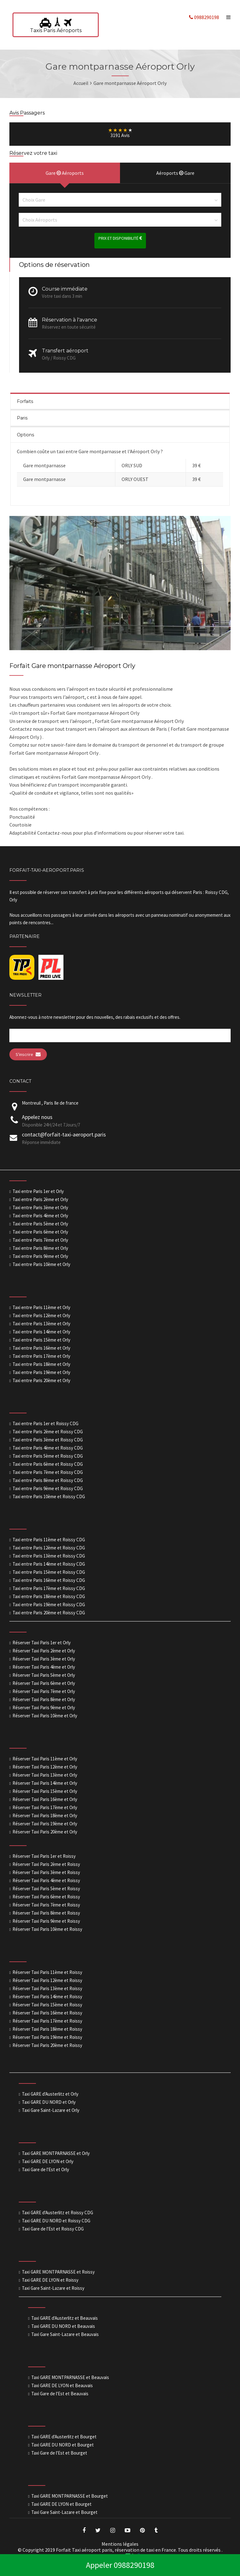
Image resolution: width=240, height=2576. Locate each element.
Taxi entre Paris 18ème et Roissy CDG (48, 1596)
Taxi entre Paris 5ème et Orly (40, 1224)
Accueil (80, 83)
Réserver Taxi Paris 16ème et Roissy (47, 2013)
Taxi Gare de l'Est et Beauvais (59, 2394)
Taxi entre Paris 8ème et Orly (40, 1248)
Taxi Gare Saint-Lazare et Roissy (53, 2288)
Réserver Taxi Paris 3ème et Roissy (46, 1872)
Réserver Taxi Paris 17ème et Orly (44, 1807)
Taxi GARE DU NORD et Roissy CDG (56, 2221)
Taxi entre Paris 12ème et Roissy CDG (48, 1548)
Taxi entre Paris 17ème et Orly (41, 1356)
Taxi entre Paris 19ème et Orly (41, 1372)
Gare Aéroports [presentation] (65, 173)
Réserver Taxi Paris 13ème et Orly (44, 1775)
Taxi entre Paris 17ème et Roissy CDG (48, 1588)
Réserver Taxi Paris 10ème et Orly (44, 1716)
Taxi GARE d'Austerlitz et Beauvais (64, 2318)
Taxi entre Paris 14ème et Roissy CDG (48, 1564)
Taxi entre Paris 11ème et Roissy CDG (48, 1540)
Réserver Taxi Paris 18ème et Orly (44, 1815)
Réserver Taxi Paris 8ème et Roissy (46, 1913)
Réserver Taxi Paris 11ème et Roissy (47, 1972)
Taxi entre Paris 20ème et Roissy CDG (48, 1613)
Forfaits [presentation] (25, 401)
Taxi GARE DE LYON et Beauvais (62, 2385)
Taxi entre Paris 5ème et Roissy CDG (47, 1456)
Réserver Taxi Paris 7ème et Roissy (46, 1905)
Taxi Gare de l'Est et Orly (45, 2169)
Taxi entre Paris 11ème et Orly (41, 1307)
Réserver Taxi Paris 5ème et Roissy (46, 1889)
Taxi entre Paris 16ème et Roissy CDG (48, 1580)
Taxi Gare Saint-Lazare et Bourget (64, 2512)
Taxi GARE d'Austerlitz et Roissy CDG (57, 2212)
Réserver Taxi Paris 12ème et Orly (44, 1767)
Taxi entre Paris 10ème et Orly (41, 1264)
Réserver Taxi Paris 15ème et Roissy (47, 2005)
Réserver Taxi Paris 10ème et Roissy (47, 1929)
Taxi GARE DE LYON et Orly (47, 2161)
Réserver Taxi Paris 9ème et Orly (43, 1707)
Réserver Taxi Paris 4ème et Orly (43, 1667)
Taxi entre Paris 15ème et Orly (41, 1340)
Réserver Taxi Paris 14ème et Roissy (47, 1996)
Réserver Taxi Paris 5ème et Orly (43, 1675)
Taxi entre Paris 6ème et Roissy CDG (47, 1464)
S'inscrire (28, 1054)
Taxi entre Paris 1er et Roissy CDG (45, 1423)
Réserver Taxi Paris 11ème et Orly (44, 1759)
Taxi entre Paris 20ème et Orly (41, 1380)
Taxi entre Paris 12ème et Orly (41, 1315)
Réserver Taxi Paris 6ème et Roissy (46, 1897)
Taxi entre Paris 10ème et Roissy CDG (48, 1496)
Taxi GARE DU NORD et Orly (49, 2102)
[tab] (120, 401)
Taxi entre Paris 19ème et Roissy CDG (48, 1604)
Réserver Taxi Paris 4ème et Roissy (46, 1880)
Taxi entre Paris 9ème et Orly (40, 1256)
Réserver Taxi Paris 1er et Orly (41, 1643)
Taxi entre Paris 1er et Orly (38, 1191)
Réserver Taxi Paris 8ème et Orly (43, 1699)
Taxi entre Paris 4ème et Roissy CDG (47, 1448)
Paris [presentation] (22, 418)
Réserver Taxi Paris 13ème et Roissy (47, 1988)
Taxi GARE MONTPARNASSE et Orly (56, 2153)
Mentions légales (120, 2544)
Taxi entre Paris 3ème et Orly (40, 1207)
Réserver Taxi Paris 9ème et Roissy (46, 1921)
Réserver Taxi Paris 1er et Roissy (44, 1856)
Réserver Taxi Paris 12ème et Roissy (47, 1980)
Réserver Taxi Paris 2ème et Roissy (46, 1864)
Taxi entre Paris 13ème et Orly (41, 1324)
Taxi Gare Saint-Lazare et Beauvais (65, 2334)
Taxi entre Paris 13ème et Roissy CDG (48, 1556)
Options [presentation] (25, 435)
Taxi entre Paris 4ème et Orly (40, 1216)
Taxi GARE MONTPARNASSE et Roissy (58, 2272)
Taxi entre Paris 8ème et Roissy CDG (47, 1480)
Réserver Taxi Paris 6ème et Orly (43, 1683)
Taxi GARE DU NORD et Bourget (62, 2445)
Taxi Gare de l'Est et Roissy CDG (53, 2229)
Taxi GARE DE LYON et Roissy (50, 2280)
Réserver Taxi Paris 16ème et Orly (44, 1799)
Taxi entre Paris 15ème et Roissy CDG (48, 1572)
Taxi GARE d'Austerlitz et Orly (50, 2094)
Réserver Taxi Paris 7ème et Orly (43, 1691)
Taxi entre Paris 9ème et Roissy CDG (47, 1488)
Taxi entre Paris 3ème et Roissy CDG (47, 1440)
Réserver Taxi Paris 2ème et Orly (43, 1651)
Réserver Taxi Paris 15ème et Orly (44, 1791)
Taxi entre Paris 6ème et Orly (40, 1232)
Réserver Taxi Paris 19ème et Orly (44, 1824)
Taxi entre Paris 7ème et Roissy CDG (47, 1472)
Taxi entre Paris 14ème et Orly (41, 1332)
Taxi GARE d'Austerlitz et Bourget (64, 2437)
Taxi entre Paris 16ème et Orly (41, 1348)
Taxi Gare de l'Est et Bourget (59, 2453)
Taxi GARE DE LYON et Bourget (61, 2504)
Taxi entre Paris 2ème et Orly (40, 1199)
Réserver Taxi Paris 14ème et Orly (44, 1783)
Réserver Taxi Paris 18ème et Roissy (47, 2029)
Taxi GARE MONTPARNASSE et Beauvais (70, 2377)
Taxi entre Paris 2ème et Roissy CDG (47, 1432)
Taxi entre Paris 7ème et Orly (40, 1240)
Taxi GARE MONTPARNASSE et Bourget (69, 2496)
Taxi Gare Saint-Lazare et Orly (50, 2110)
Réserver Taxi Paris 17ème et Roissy (47, 2021)
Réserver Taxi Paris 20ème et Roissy (47, 2045)
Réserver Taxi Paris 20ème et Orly (44, 1832)
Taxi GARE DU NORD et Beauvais (63, 2326)
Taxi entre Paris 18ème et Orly (41, 1364)
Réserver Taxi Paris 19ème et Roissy (47, 2037)
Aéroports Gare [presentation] (175, 173)
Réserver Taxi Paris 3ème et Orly (43, 1659)
